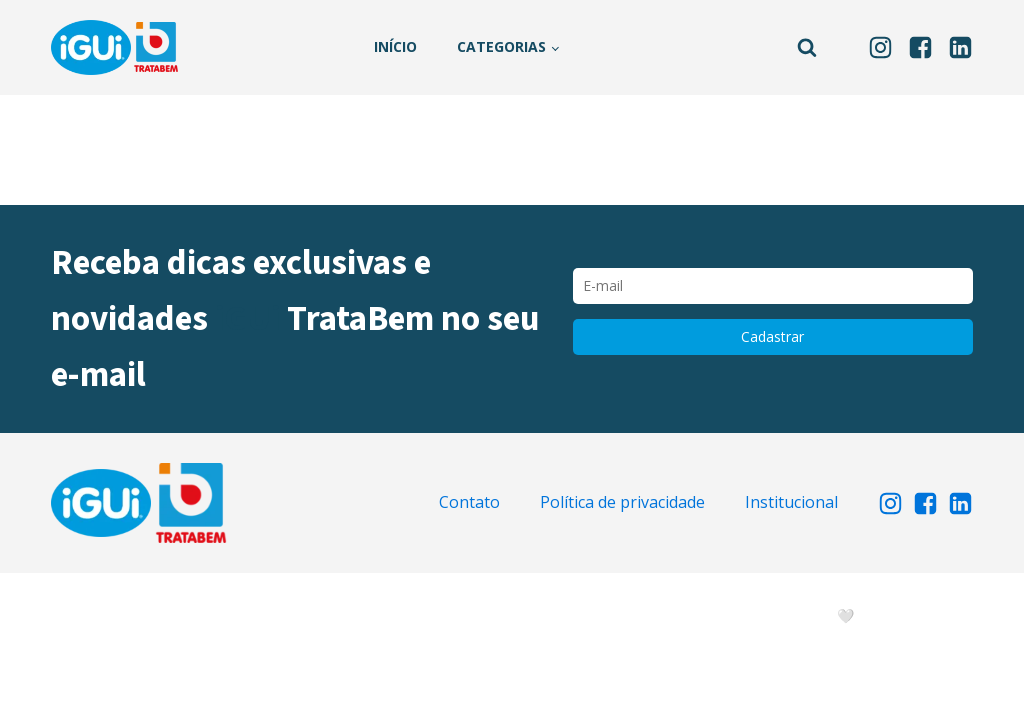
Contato (469, 502)
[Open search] (807, 47)
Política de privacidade (622, 502)
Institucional (791, 502)
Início (395, 46)
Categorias (501, 46)
